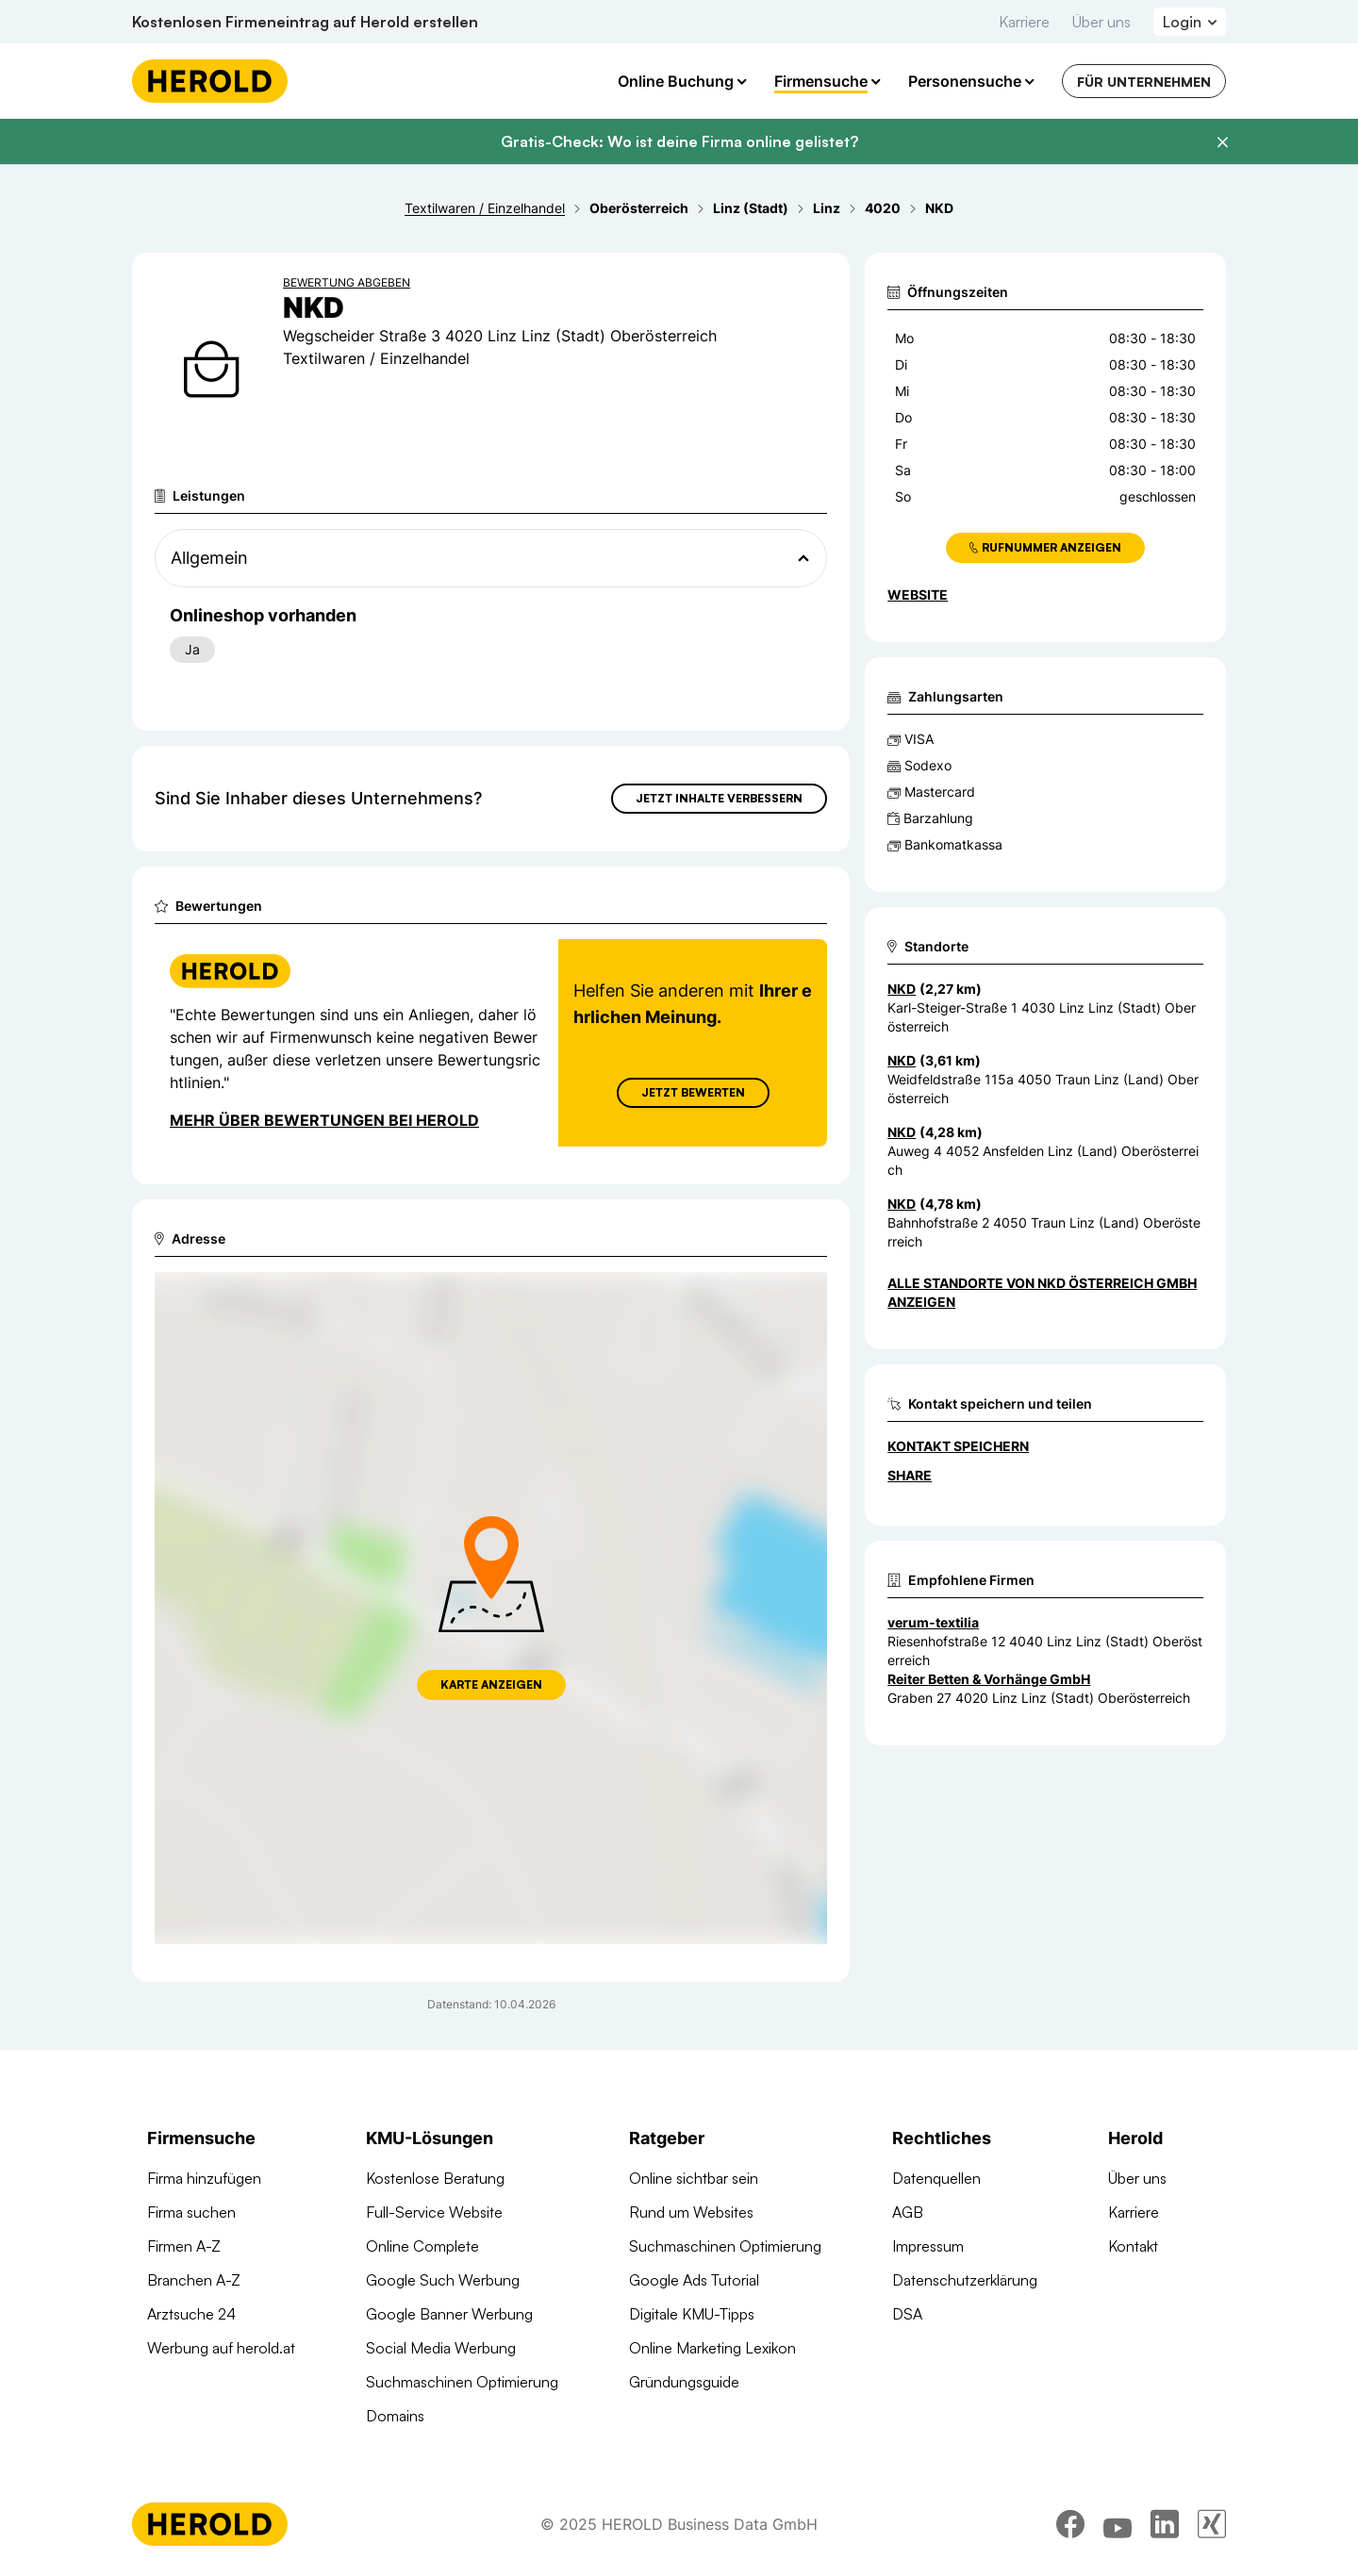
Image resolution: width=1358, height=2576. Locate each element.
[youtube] (1117, 2524)
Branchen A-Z (193, 2280)
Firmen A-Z (184, 2246)
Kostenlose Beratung (435, 2178)
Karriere (1024, 21)
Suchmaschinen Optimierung (462, 2381)
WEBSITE (917, 594)
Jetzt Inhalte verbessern (719, 798)
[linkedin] (1165, 2524)
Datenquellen (936, 2178)
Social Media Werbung (441, 2347)
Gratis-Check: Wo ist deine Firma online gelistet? (679, 141)
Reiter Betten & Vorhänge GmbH (988, 1679)
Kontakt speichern (958, 1446)
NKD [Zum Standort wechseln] (901, 989)
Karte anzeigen (491, 1684)
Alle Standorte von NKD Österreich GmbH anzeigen (1042, 1292)
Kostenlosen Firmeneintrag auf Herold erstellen (305, 21)
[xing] (1212, 2524)
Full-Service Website (434, 2212)
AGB (907, 2212)
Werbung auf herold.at (221, 2347)
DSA (907, 2313)
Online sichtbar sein (693, 2178)
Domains (395, 2415)
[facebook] (1070, 2524)
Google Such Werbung (443, 2280)
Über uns (1101, 21)
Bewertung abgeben (346, 282)
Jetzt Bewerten (693, 1092)
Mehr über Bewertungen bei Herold (324, 1120)
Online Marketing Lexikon (712, 2347)
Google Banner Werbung (449, 2313)
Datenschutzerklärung (964, 2280)
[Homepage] (210, 81)
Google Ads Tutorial (694, 2280)
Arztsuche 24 (191, 2313)
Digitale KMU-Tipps (691, 2313)
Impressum (928, 2246)
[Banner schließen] (1222, 142)
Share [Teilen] (909, 1475)
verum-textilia (933, 1622)
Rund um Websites (691, 2212)
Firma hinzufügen (204, 2178)
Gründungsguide (684, 2381)
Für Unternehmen (1144, 82)
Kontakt (1133, 2246)
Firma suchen (191, 2212)
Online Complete (422, 2246)
